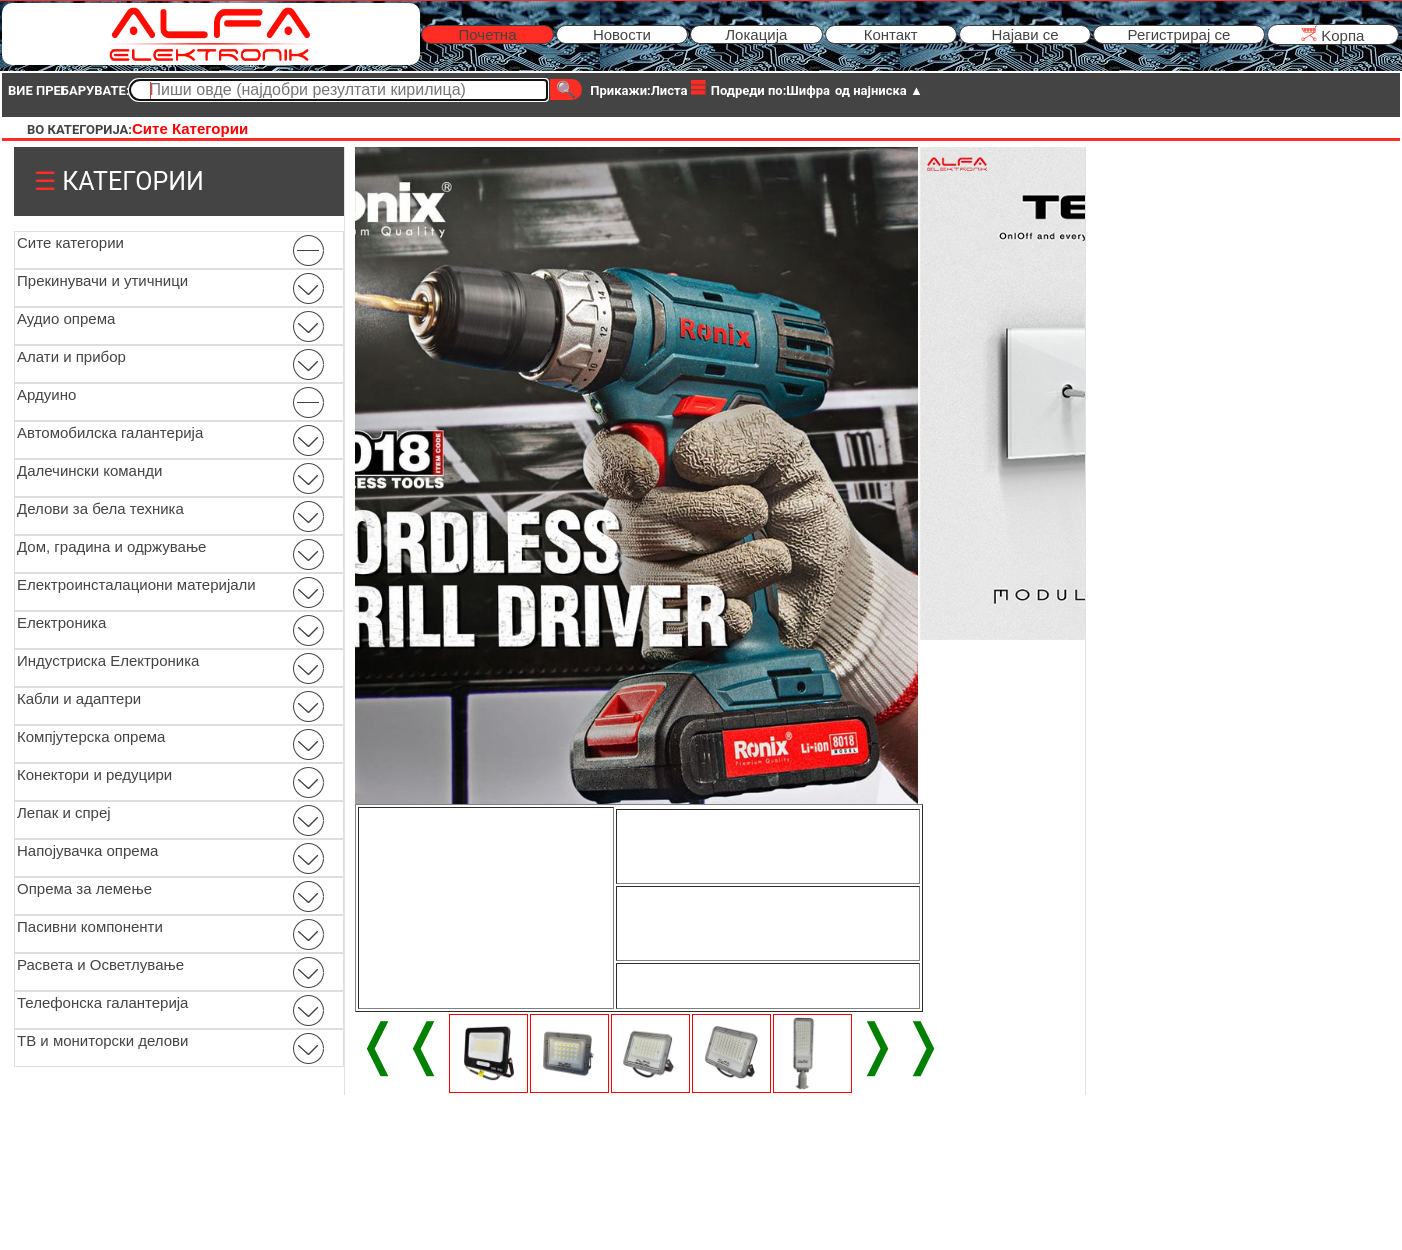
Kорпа (1332, 34)
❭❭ (900, 1044)
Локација (756, 34)
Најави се (1024, 34)
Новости (622, 34)
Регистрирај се (1179, 34)
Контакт (891, 34)
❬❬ (401, 1044)
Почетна (488, 34)
